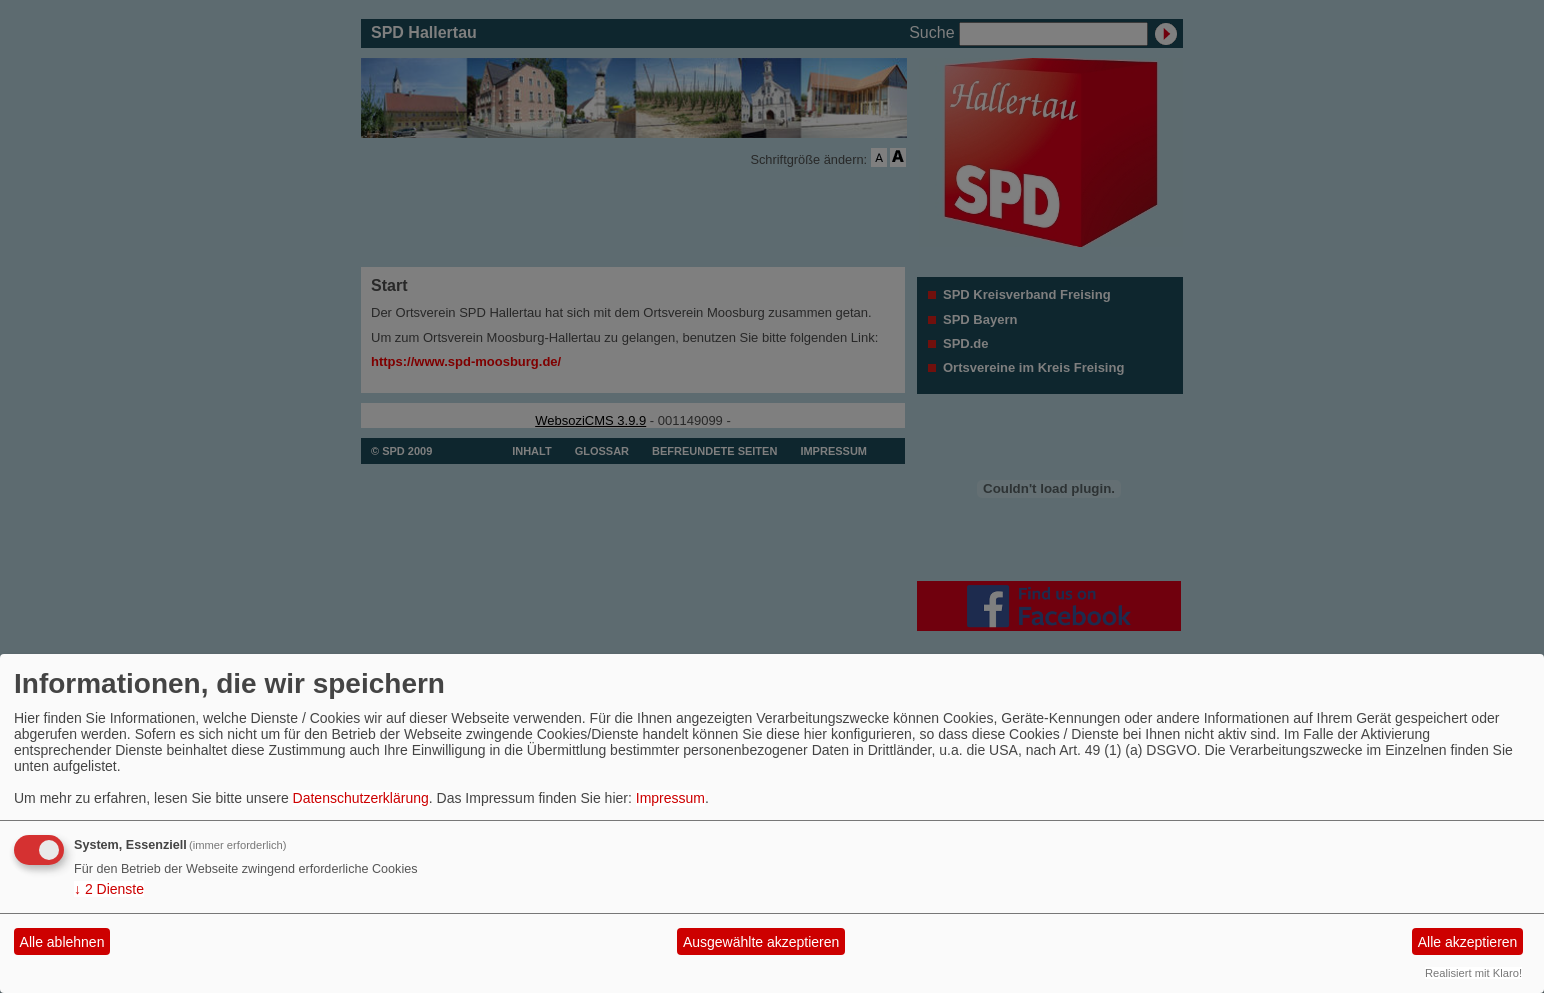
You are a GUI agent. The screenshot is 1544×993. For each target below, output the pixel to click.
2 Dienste (109, 889)
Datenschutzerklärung (361, 798)
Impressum (670, 798)
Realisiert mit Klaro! (1473, 973)
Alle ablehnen (62, 942)
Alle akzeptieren (1468, 942)
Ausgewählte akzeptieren (761, 942)
